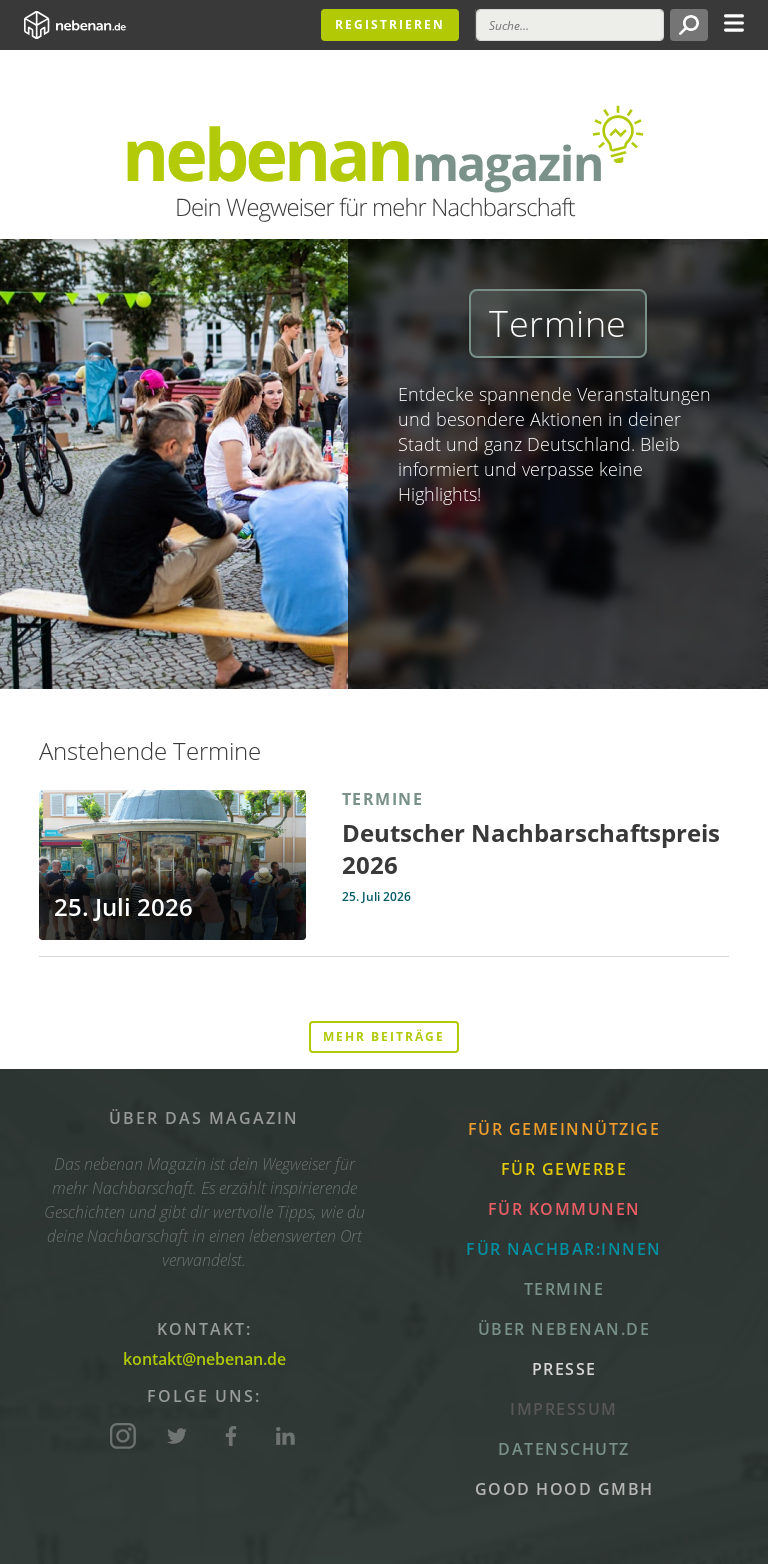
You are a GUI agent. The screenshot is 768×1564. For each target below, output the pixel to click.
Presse (564, 1369)
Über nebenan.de (564, 1329)
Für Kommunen (564, 1209)
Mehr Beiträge (384, 1036)
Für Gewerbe (564, 1169)
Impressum (564, 1409)
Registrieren (390, 24)
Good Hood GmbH (564, 1489)
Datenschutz (564, 1449)
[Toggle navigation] (734, 21)
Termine (564, 1289)
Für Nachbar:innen (564, 1249)
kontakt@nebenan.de (204, 1359)
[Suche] (570, 25)
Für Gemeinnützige (564, 1129)
